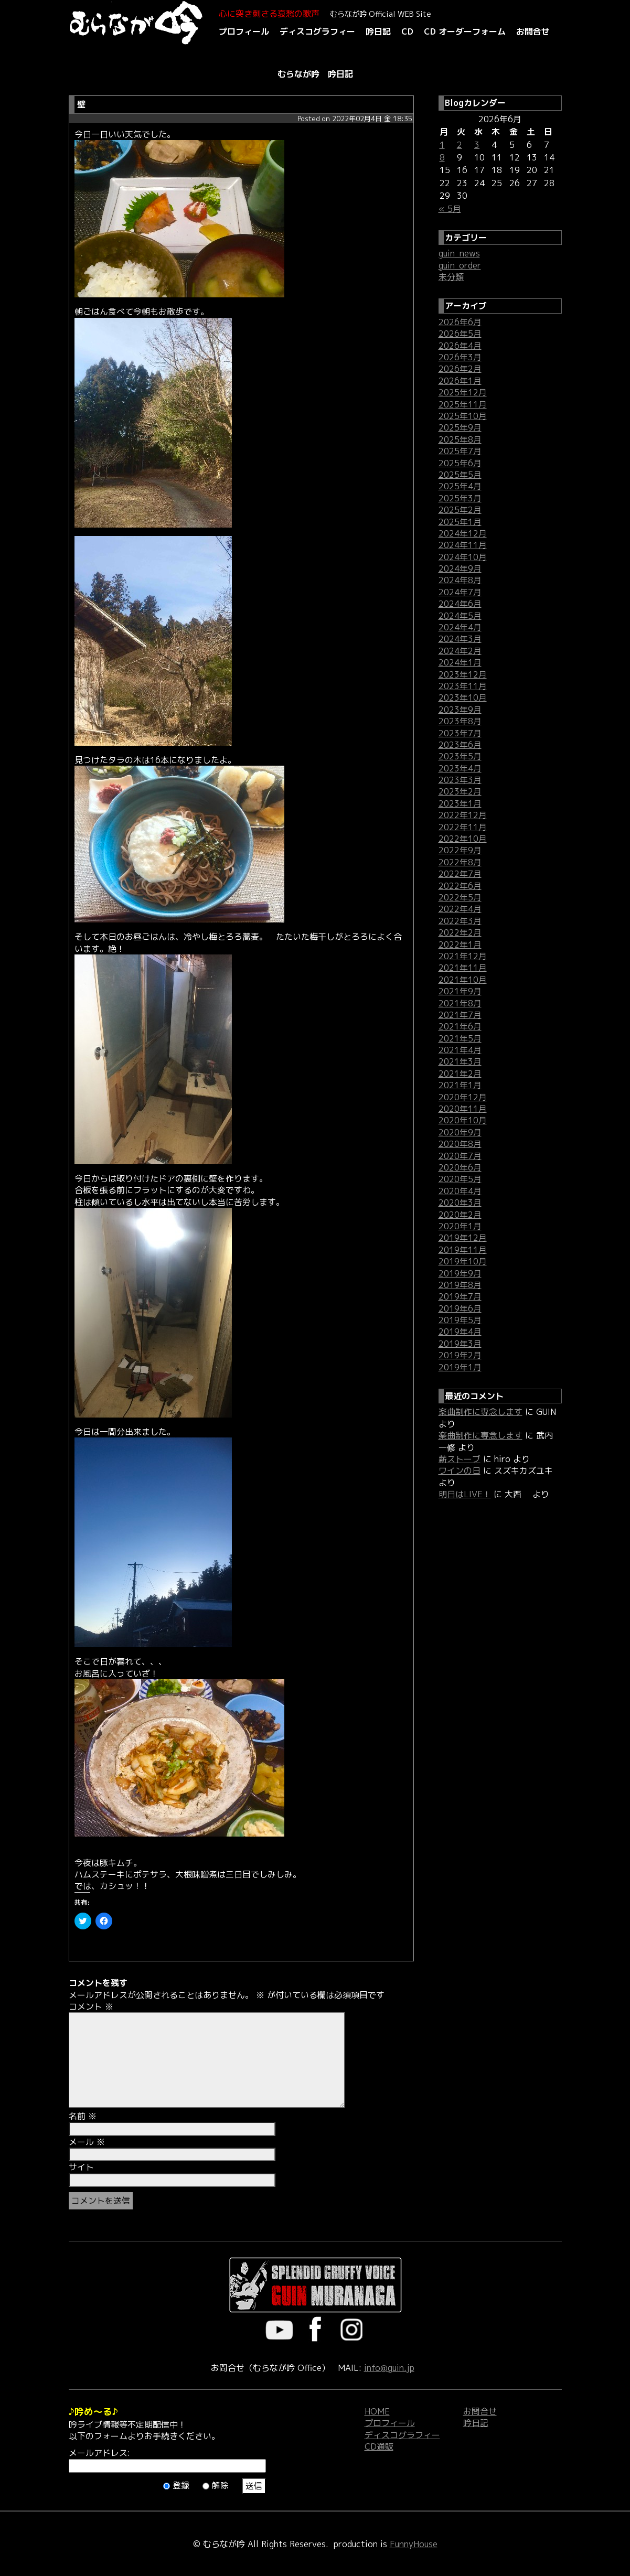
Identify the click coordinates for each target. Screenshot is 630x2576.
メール (87, 2142)
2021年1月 (460, 1085)
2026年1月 (460, 381)
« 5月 (450, 208)
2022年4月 (460, 909)
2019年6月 (460, 1308)
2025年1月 (460, 522)
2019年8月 (460, 1285)
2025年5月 (460, 474)
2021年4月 (460, 1050)
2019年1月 (460, 1367)
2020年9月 (460, 1132)
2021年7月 (460, 1015)
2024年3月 (460, 639)
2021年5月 (460, 1038)
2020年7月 (460, 1156)
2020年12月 (463, 1097)
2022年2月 (460, 932)
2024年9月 (460, 568)
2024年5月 (460, 615)
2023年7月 (460, 733)
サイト (81, 2167)
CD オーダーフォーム (465, 31)
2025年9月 (460, 427)
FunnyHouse (413, 2544)
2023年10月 (463, 697)
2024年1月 (460, 662)
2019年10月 (463, 1261)
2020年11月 (463, 1108)
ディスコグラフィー (317, 31)
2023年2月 (460, 791)
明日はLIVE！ (465, 1494)
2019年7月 (460, 1296)
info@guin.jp (389, 2368)
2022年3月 (460, 921)
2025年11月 (463, 404)
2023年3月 (460, 780)
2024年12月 (463, 533)
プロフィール (244, 31)
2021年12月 (463, 956)
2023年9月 (460, 709)
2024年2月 (460, 651)
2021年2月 (460, 1073)
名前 (83, 2116)
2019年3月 (460, 1343)
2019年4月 (460, 1331)
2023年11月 (463, 686)
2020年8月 (460, 1144)
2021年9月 (460, 991)
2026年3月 (460, 357)
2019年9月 (460, 1273)
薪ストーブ (459, 1459)
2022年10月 (463, 838)
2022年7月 (460, 873)
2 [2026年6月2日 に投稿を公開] (459, 145)
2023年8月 (460, 721)
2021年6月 (460, 1026)
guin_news (459, 253)
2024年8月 (460, 580)
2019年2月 (460, 1355)
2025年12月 (463, 392)
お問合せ (533, 31)
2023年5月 (460, 756)
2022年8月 (460, 862)
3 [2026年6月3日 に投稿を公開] (476, 145)
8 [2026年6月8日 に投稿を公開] (442, 157)
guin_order (460, 265)
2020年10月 (463, 1120)
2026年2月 (460, 368)
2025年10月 (463, 416)
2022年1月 (460, 944)
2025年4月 (460, 486)
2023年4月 (460, 768)
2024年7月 (460, 592)
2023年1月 (460, 803)
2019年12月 (463, 1237)
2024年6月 (460, 603)
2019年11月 (463, 1249)
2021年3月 (460, 1061)
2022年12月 (463, 815)
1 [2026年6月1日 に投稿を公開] (442, 145)
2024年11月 (463, 545)
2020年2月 (460, 1214)
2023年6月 (460, 744)
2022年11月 (463, 827)
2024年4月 (460, 627)
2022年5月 (460, 897)
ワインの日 (459, 1470)
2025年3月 (460, 498)
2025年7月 (460, 451)
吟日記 (378, 31)
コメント (91, 2006)
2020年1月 (460, 1226)
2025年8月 (460, 439)
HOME (377, 2411)
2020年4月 (460, 1191)
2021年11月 (463, 967)
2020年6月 (460, 1167)
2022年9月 (460, 850)
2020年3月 (460, 1202)
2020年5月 (460, 1179)
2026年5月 (460, 333)
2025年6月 (460, 463)
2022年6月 (460, 886)
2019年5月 (460, 1320)
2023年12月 (463, 674)
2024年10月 (463, 557)
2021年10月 (463, 979)
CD (407, 31)
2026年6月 (460, 322)
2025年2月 (460, 510)
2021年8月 (460, 1003)
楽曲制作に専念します (480, 1412)
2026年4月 (460, 345)
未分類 (451, 277)
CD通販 (379, 2446)
